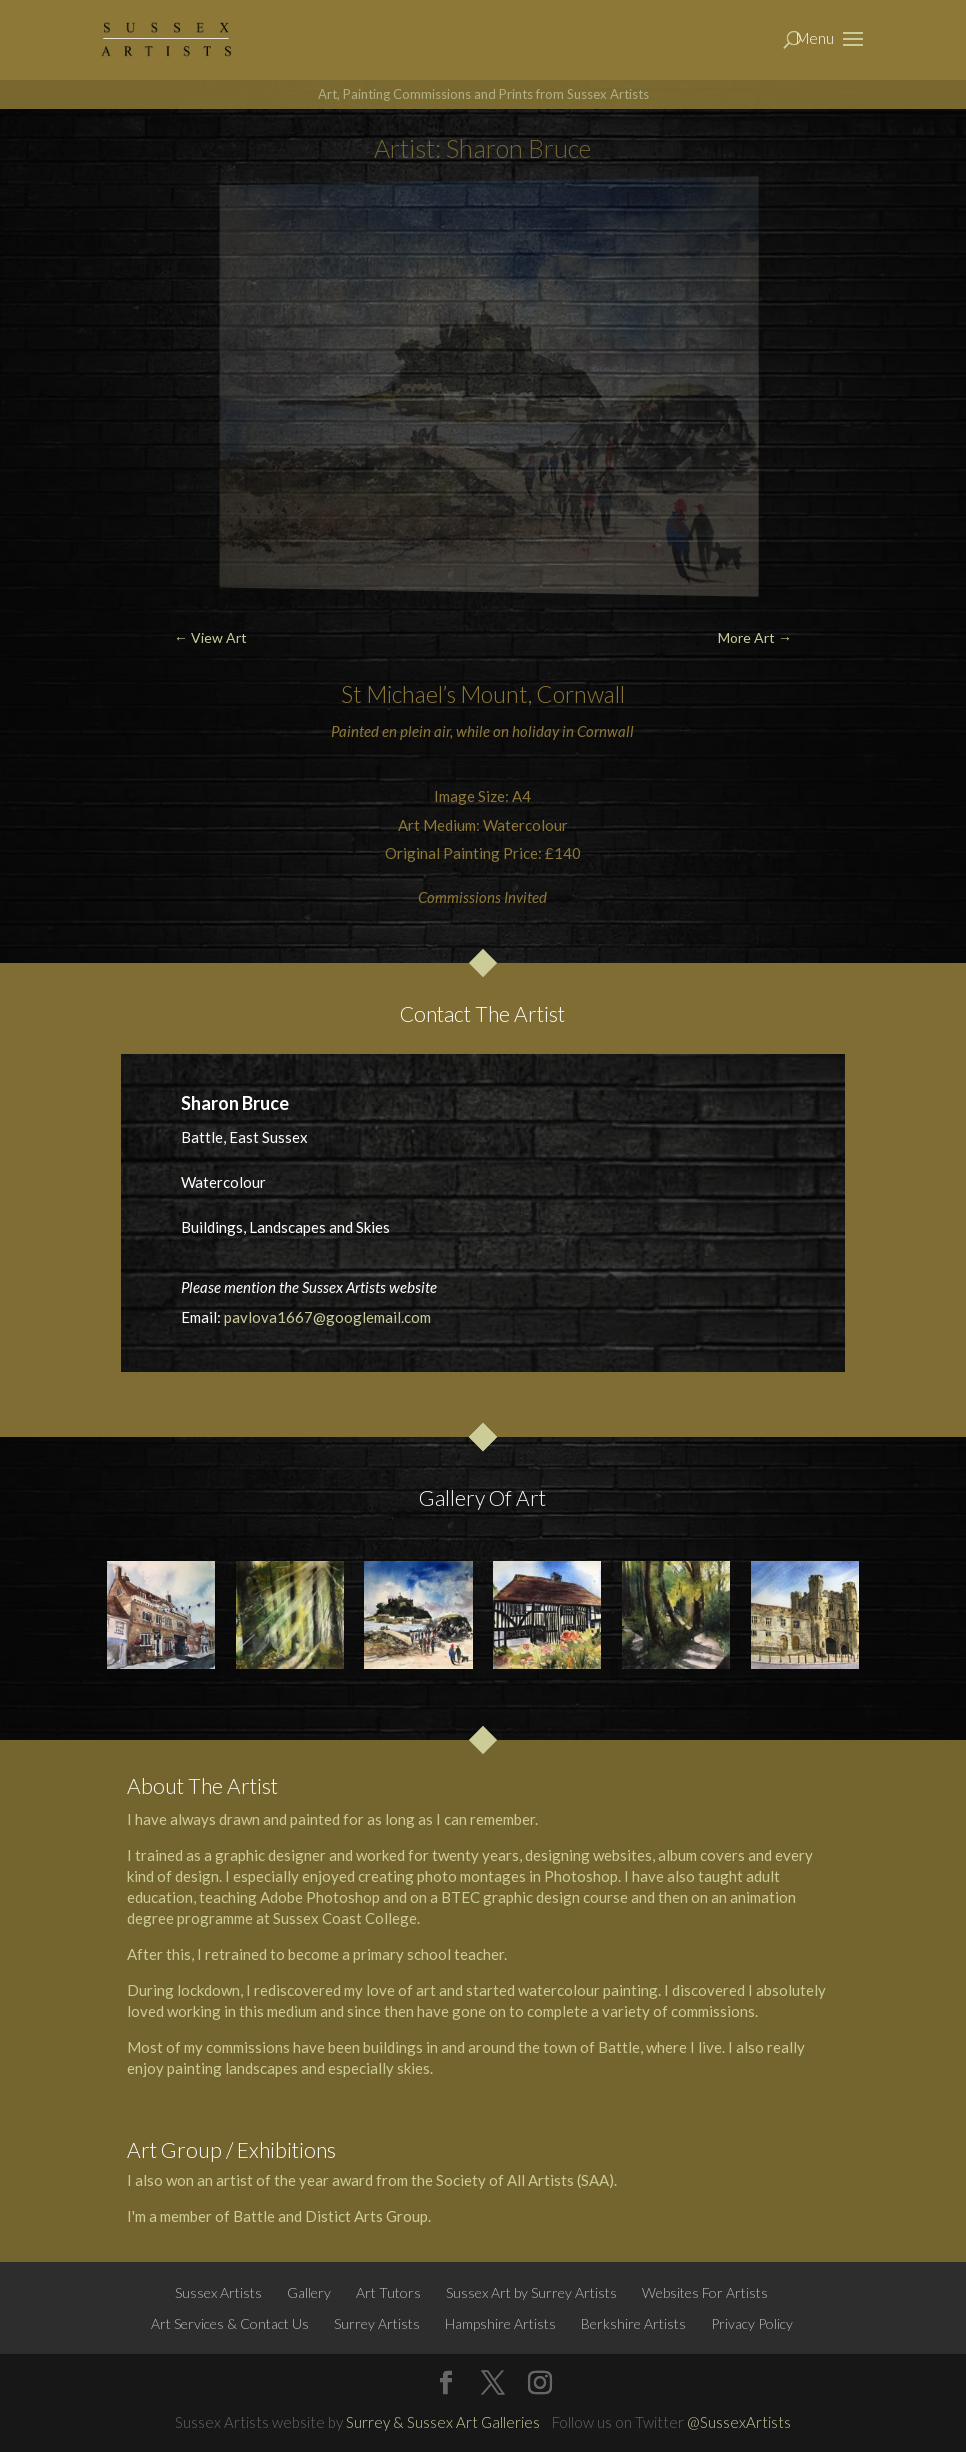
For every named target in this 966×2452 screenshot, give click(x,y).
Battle (619, 2047)
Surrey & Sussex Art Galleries (443, 2422)
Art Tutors (388, 2292)
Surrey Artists (377, 2323)
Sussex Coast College (345, 1918)
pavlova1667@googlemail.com (327, 1317)
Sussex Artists (218, 2292)
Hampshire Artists (500, 2323)
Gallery (309, 2292)
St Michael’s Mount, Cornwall (483, 694)
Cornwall (605, 731)
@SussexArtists (739, 2422)
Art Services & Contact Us (230, 2323)
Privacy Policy (752, 2323)
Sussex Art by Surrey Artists (531, 2292)
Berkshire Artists (633, 2323)
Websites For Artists (705, 2292)
